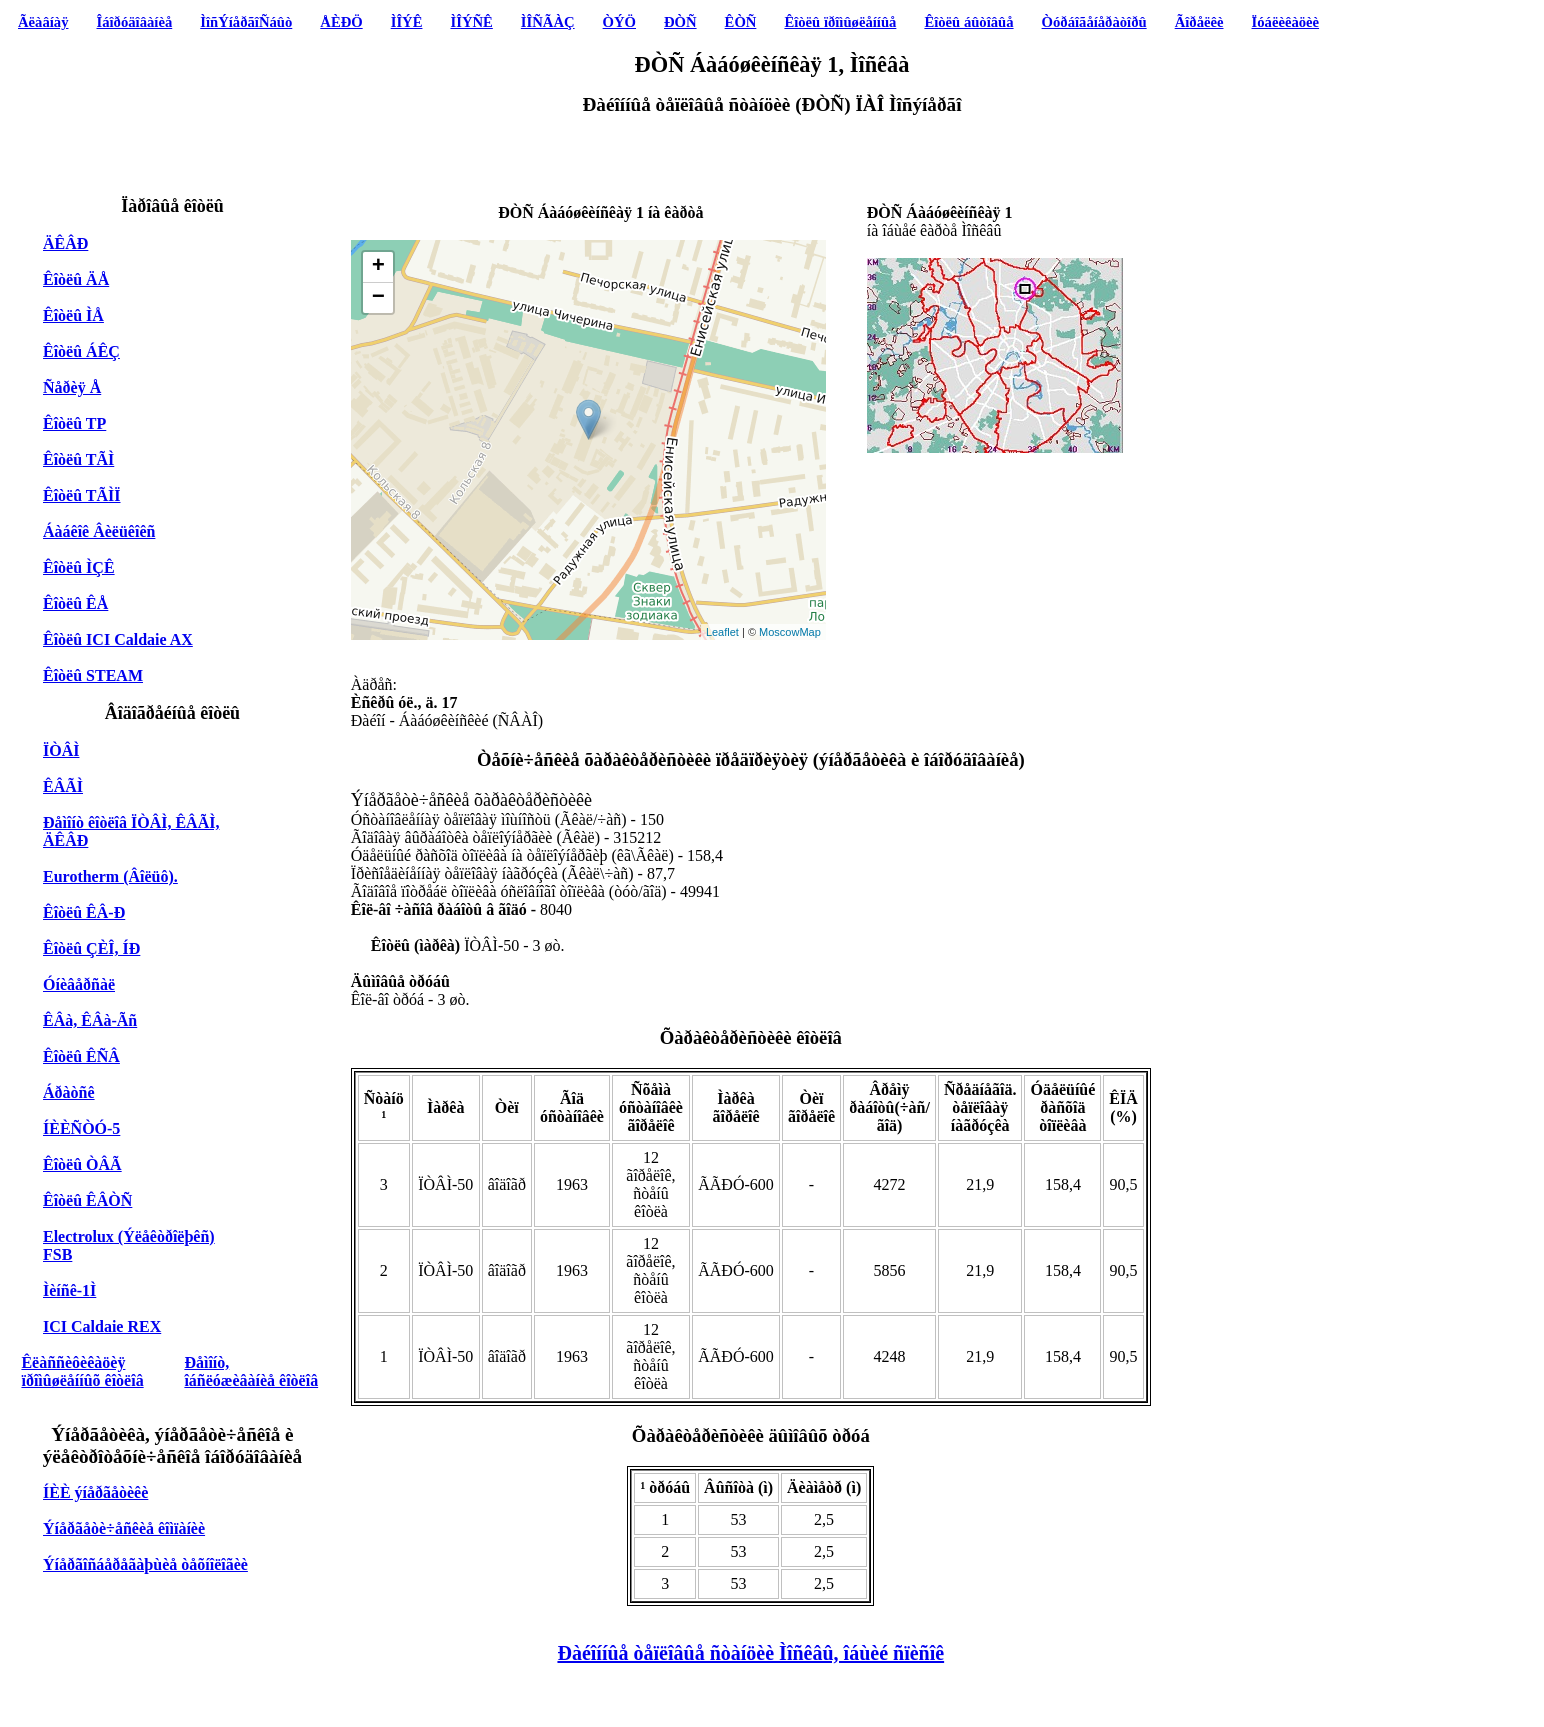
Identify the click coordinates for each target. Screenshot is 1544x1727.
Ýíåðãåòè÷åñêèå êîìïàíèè (124, 1528)
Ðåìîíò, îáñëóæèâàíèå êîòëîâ (251, 1371)
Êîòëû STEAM (93, 675)
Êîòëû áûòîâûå (968, 22)
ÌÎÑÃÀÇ (548, 22)
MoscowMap (790, 632)
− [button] (378, 298)
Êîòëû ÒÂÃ (82, 1164)
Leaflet (722, 632)
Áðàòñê (69, 1092)
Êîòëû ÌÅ (73, 315)
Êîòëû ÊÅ (75, 603)
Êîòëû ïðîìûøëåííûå (840, 22)
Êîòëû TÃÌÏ (82, 495)
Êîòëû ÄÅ (76, 279)
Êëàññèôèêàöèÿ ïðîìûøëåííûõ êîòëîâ (82, 1371)
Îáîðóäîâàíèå (135, 22)
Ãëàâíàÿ (43, 22)
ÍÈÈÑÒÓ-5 (81, 1128)
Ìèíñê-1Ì (69, 1290)
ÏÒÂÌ (61, 750)
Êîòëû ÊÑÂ (81, 1056)
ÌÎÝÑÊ (471, 22)
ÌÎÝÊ (407, 22)
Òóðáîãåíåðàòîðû (1094, 22)
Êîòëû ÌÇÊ (79, 567)
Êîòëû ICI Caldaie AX (118, 639)
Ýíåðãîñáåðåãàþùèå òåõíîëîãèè (145, 1564)
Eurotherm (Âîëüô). (110, 876)
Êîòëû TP (74, 423)
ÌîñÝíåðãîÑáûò (246, 22)
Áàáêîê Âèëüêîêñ (99, 531)
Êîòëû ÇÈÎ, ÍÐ (91, 948)
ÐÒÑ (680, 22)
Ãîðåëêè (1199, 22)
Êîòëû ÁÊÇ (81, 351)
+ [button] (378, 267)
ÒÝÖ (619, 22)
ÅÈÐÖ (341, 22)
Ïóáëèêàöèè (1286, 22)
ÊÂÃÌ (63, 786)
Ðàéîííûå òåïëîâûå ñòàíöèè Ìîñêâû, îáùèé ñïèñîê (750, 1653)
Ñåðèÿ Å (72, 387)
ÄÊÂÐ (65, 243)
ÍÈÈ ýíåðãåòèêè (95, 1492)
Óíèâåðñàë (79, 984)
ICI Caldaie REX (102, 1326)
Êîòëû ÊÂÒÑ (87, 1200)
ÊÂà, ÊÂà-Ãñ (90, 1020)
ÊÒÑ (741, 22)
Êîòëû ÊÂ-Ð (84, 912)
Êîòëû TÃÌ (78, 459)
